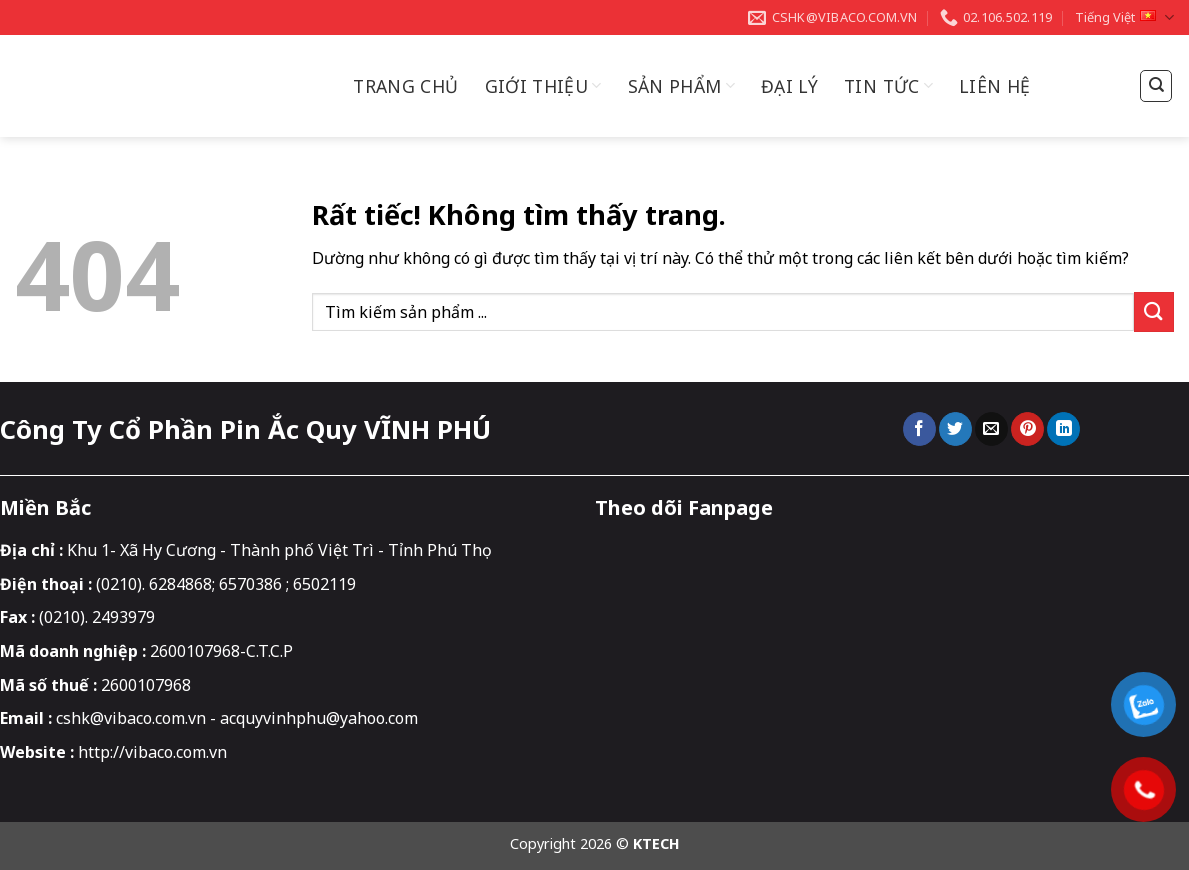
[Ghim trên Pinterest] (1027, 429)
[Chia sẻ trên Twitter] (955, 429)
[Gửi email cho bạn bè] (991, 429)
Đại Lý (789, 86)
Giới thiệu (543, 86)
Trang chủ (405, 86)
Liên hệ (994, 86)
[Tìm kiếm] (1156, 86)
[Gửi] (1154, 311)
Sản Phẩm (681, 86)
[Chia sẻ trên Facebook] (919, 429)
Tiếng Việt (1124, 17)
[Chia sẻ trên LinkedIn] (1063, 429)
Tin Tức (888, 86)
